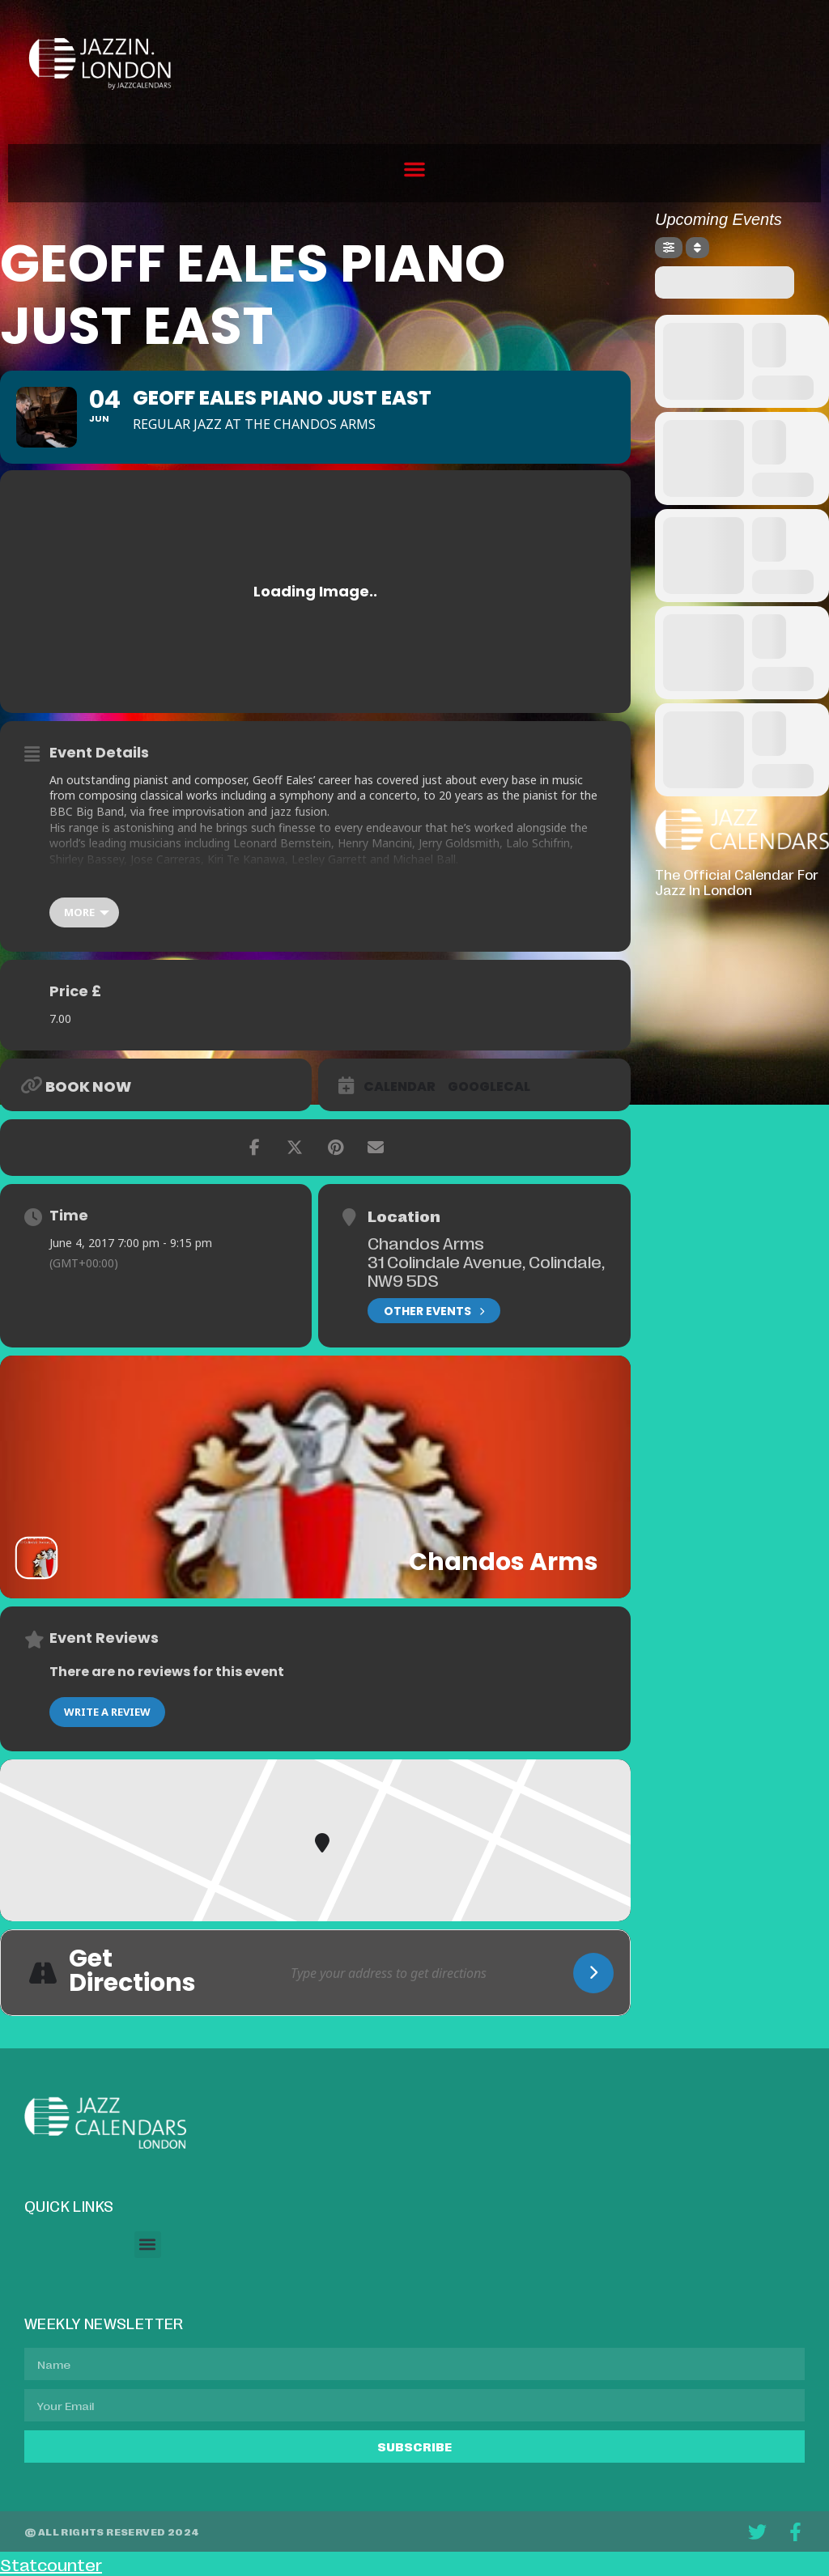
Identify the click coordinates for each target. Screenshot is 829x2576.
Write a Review (107, 1711)
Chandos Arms (426, 1242)
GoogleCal (489, 1087)
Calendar (399, 1087)
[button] (414, 169)
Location (404, 1215)
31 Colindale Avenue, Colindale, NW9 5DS (486, 1270)
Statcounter (51, 2564)
